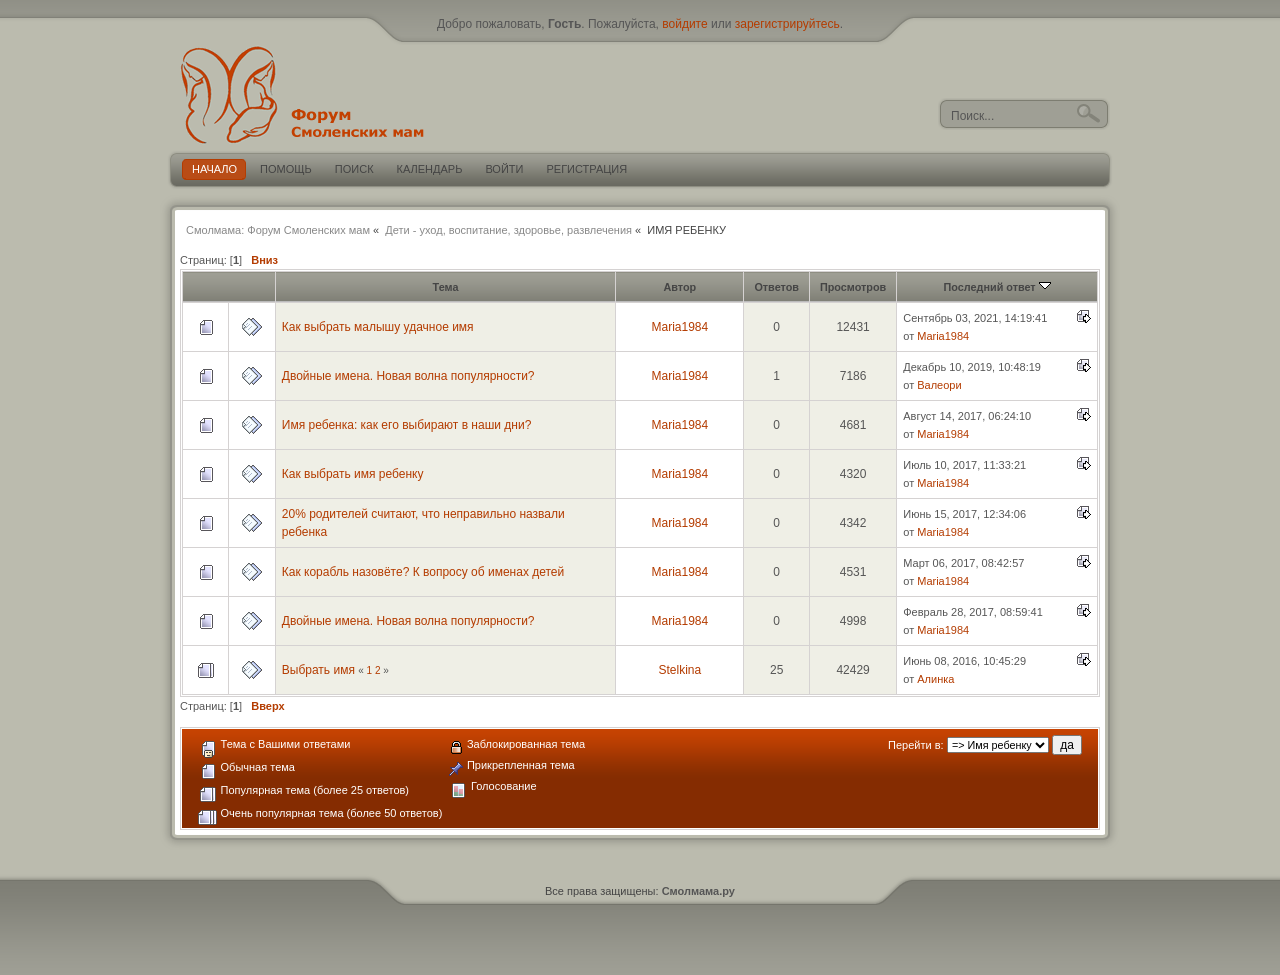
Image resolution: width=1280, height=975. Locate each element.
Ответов (776, 287)
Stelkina (679, 670)
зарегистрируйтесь (787, 24)
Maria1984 (679, 327)
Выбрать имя (318, 670)
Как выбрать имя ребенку (353, 474)
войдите (684, 24)
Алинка (935, 679)
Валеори (939, 385)
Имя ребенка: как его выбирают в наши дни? (407, 425)
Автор (679, 287)
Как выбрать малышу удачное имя (378, 327)
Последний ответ (997, 287)
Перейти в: (916, 745)
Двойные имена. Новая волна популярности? (408, 376)
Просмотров (853, 287)
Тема (446, 287)
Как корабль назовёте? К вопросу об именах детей (423, 572)
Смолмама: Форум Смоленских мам (278, 230)
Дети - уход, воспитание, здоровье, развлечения (508, 230)
